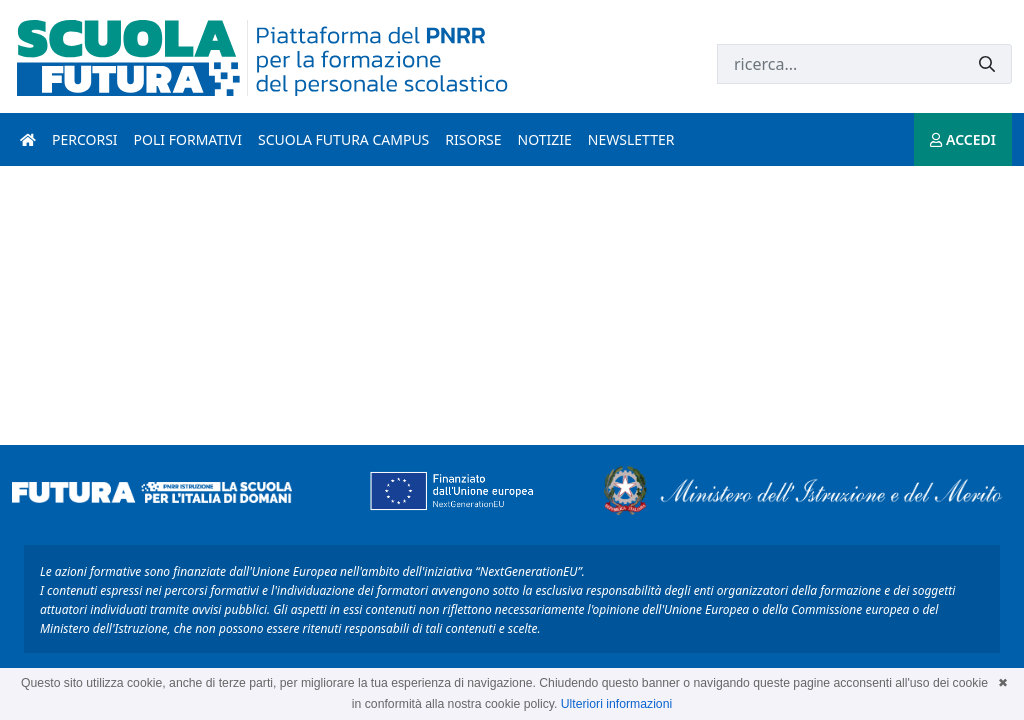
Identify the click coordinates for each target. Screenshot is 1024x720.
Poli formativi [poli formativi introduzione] (188, 139)
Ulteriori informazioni (616, 704)
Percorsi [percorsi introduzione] (85, 139)
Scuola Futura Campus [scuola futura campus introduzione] (343, 139)
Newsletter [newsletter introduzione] (631, 139)
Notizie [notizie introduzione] (545, 139)
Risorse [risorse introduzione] (473, 139)
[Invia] (987, 64)
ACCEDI (963, 139)
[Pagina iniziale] (28, 139)
